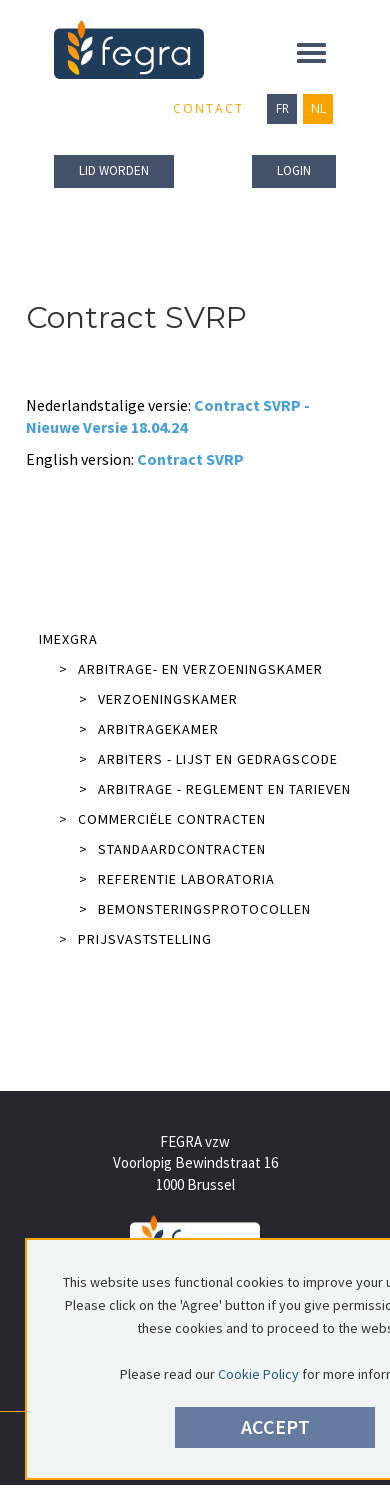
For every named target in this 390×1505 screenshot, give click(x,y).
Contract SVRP (190, 459)
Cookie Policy (258, 1374)
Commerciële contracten (162, 819)
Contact (208, 108)
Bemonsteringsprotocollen (195, 909)
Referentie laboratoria (177, 879)
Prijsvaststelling (135, 939)
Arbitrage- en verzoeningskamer (191, 669)
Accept (275, 1426)
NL (318, 108)
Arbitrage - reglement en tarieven (215, 789)
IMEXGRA (68, 639)
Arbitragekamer (149, 729)
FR (282, 108)
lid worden (114, 170)
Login (294, 170)
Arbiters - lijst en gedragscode (208, 759)
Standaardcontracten (172, 849)
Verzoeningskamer (158, 699)
